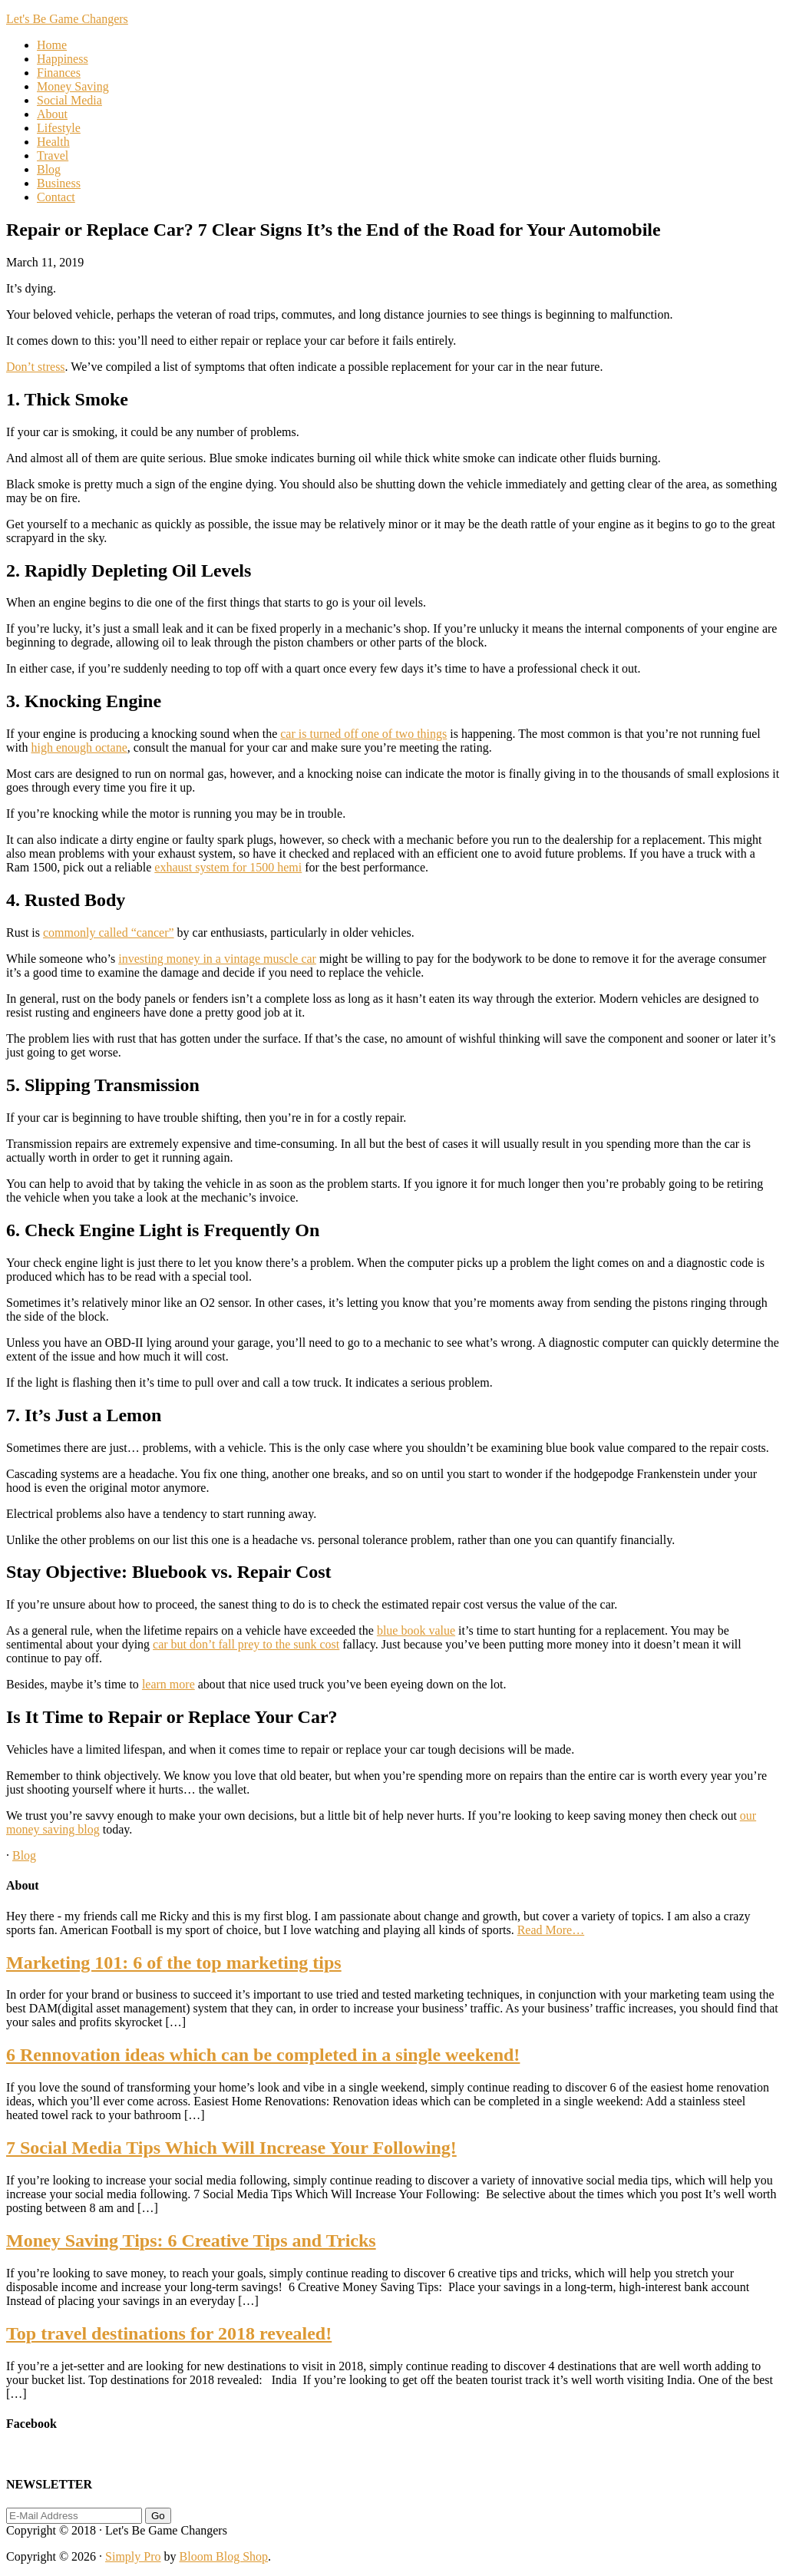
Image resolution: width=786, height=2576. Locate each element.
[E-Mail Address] (74, 2516)
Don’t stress (35, 366)
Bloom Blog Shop (224, 2556)
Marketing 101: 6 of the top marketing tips (174, 1963)
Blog (24, 1855)
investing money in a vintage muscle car (217, 958)
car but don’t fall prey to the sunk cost (246, 1644)
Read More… (551, 1929)
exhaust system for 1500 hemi (228, 867)
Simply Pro (132, 2556)
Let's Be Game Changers (67, 18)
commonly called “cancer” (108, 932)
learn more (168, 1684)
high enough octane (79, 747)
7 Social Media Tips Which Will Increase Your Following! (231, 2148)
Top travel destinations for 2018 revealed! (169, 2333)
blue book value (416, 1630)
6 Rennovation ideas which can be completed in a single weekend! (263, 2055)
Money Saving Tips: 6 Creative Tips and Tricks (191, 2240)
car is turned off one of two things (363, 733)
